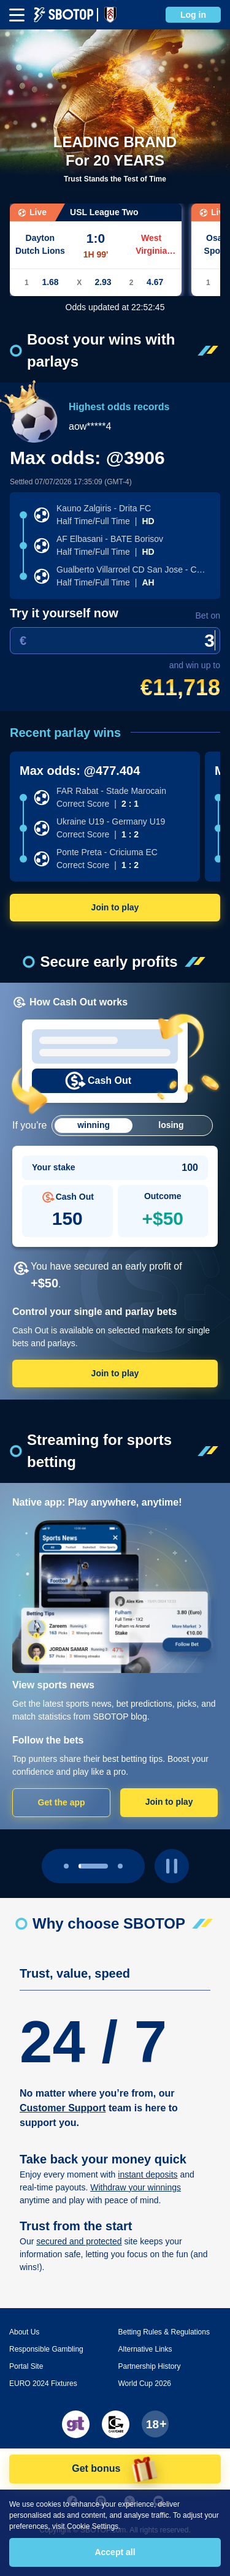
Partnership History (149, 2366)
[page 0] (66, 1866)
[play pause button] (172, 1866)
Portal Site (26, 2366)
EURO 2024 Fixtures (43, 2383)
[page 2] (120, 1866)
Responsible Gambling (46, 2349)
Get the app (61, 1802)
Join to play (115, 907)
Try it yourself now (64, 613)
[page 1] (93, 1866)
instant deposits (147, 2174)
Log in (193, 15)
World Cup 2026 (145, 2383)
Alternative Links (145, 2349)
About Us (24, 2332)
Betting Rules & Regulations (164, 2332)
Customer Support (62, 2108)
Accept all (114, 2552)
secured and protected (78, 2241)
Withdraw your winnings (135, 2187)
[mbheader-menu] (17, 15)
